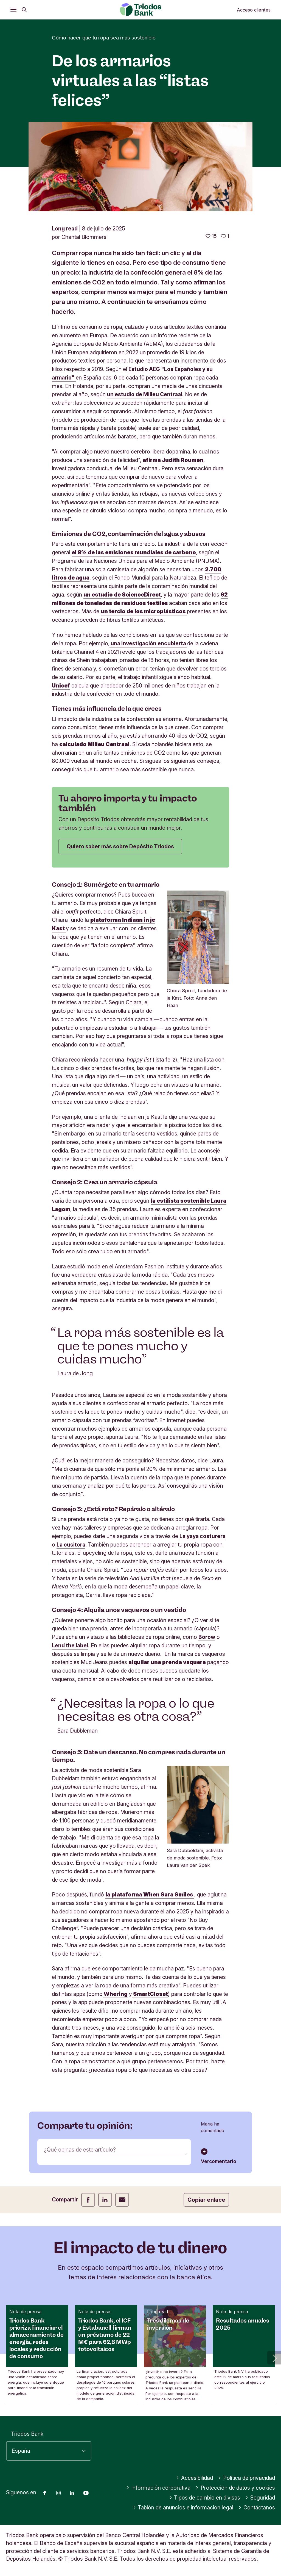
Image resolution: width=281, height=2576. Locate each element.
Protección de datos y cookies (235, 2487)
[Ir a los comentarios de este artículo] (225, 236)
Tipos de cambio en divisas (204, 2497)
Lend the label (70, 1645)
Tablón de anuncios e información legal (183, 2507)
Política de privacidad (246, 2478)
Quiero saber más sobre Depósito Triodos (120, 846)
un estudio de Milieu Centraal (144, 394)
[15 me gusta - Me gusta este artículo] (211, 236)
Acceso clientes (254, 10)
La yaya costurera (202, 1536)
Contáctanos (256, 2507)
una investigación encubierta (148, 643)
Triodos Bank (27, 2433)
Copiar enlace (206, 2199)
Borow (206, 1637)
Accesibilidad (194, 2478)
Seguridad (260, 2497)
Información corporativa (158, 2487)
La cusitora (71, 1544)
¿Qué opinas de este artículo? (80, 2149)
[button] (274, 2357)
